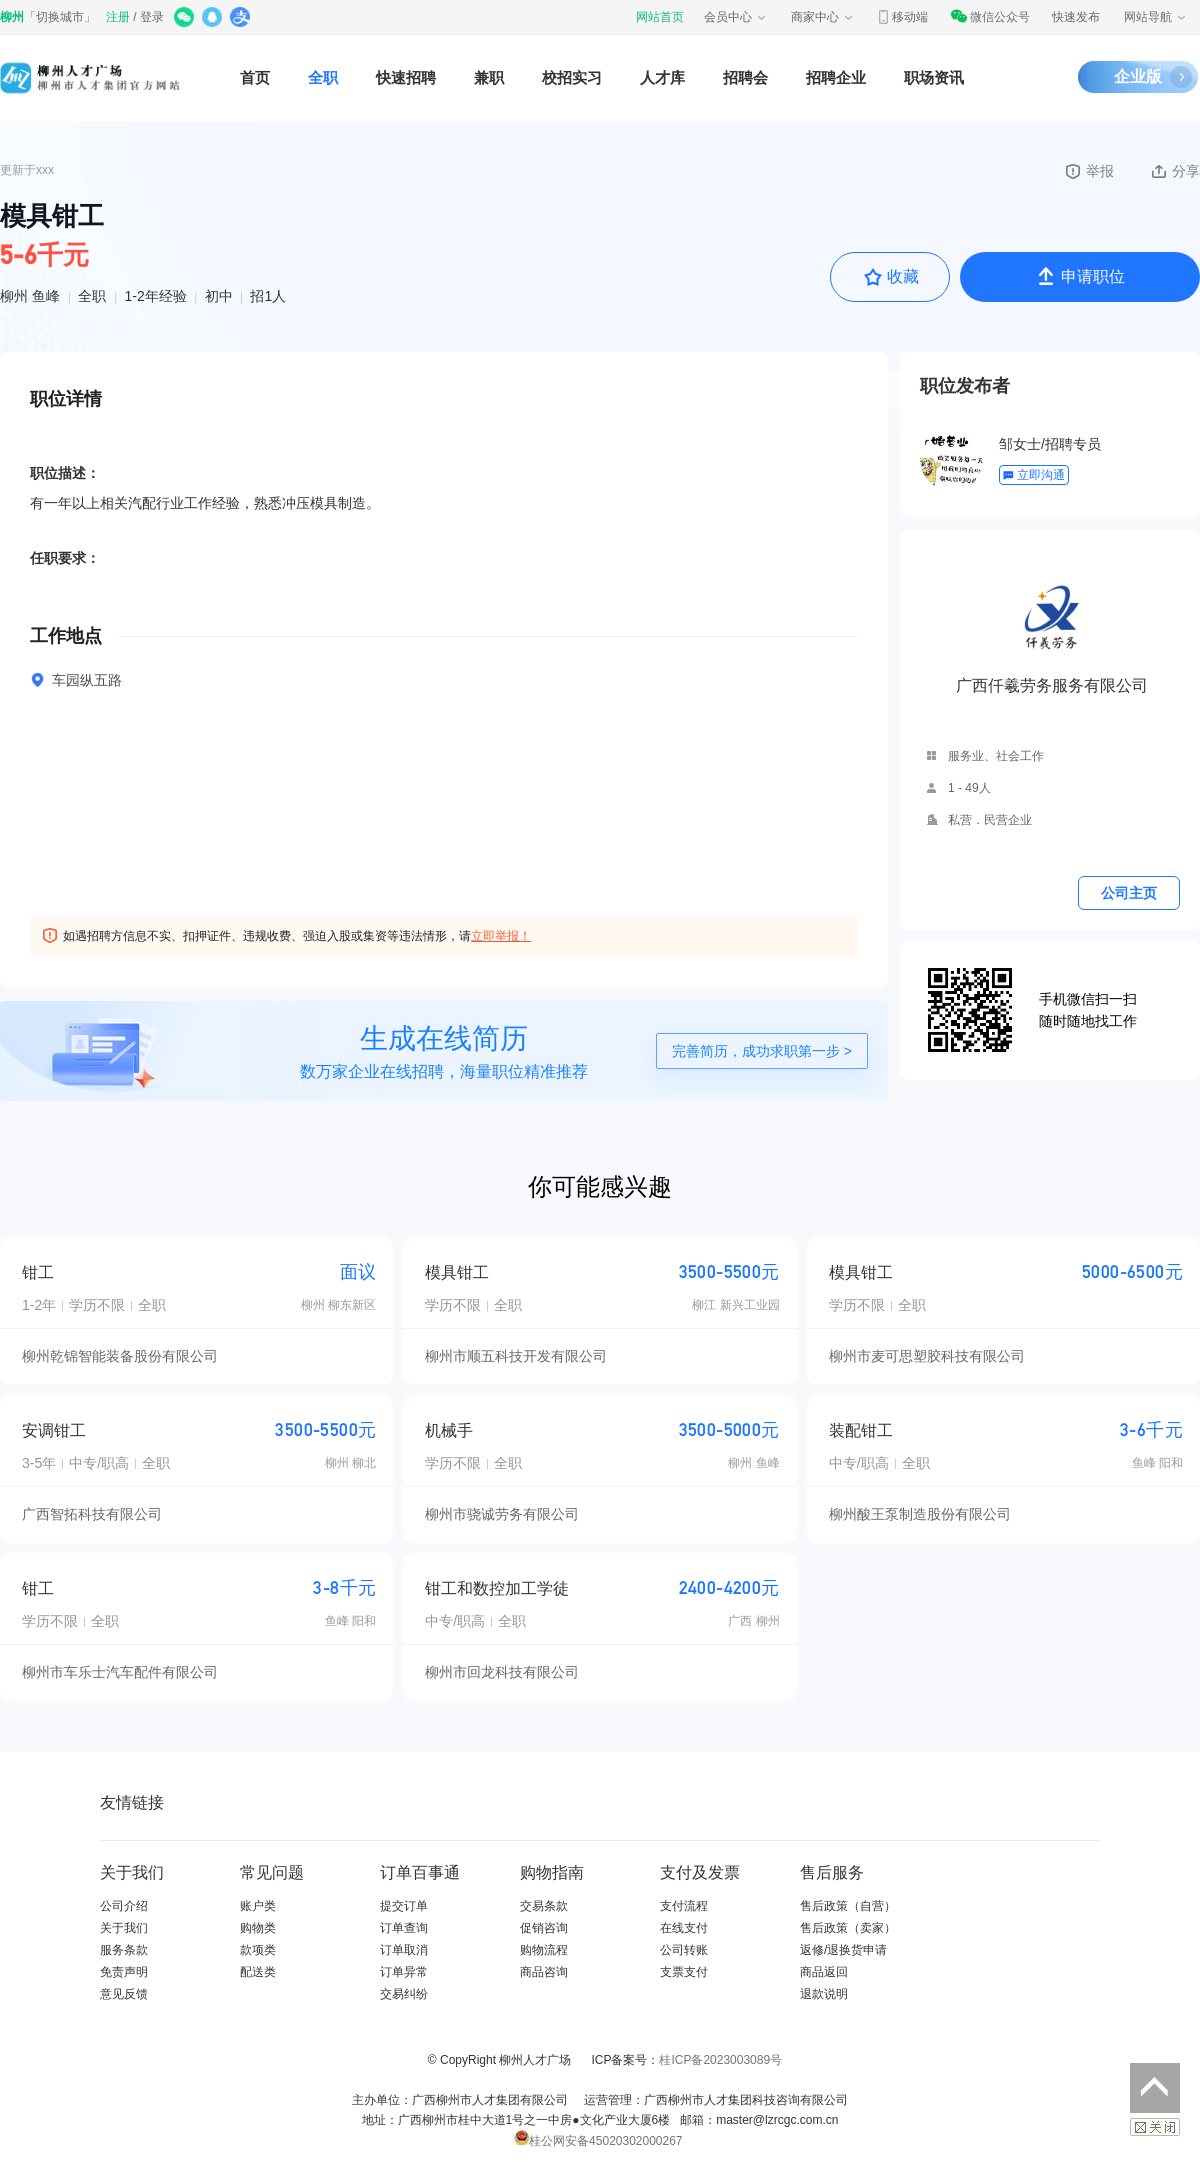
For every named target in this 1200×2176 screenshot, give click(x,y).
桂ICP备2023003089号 (720, 2060)
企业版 (1138, 76)
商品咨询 (544, 1972)
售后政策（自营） (848, 1906)
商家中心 (823, 17)
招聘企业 (836, 77)
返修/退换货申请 (843, 1950)
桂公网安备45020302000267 (598, 2141)
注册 (118, 17)
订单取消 (404, 1950)
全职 (323, 77)
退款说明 (824, 1994)
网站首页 (660, 17)
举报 (1088, 171)
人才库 (662, 77)
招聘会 (745, 77)
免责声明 (124, 1972)
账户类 (258, 1906)
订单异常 (404, 1972)
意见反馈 (124, 1994)
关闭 (1155, 2127)
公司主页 (1129, 893)
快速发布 (1076, 17)
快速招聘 (406, 77)
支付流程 (684, 1906)
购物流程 (544, 1950)
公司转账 (684, 1950)
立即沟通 (1033, 475)
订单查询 (404, 1928)
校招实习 (572, 77)
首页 (255, 77)
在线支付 (684, 1928)
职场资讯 (934, 77)
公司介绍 (124, 1906)
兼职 (489, 77)
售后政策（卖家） (848, 1928)
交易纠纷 (404, 1994)
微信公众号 (990, 17)
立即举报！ (501, 936)
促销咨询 (544, 1928)
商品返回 (824, 1972)
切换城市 (60, 17)
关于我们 (124, 1928)
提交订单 (404, 1906)
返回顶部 (1155, 2088)
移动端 (902, 17)
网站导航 (1156, 17)
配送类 (258, 1972)
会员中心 (736, 17)
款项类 (258, 1950)
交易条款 (544, 1906)
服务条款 (124, 1950)
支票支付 (684, 1972)
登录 (152, 17)
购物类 (258, 1928)
